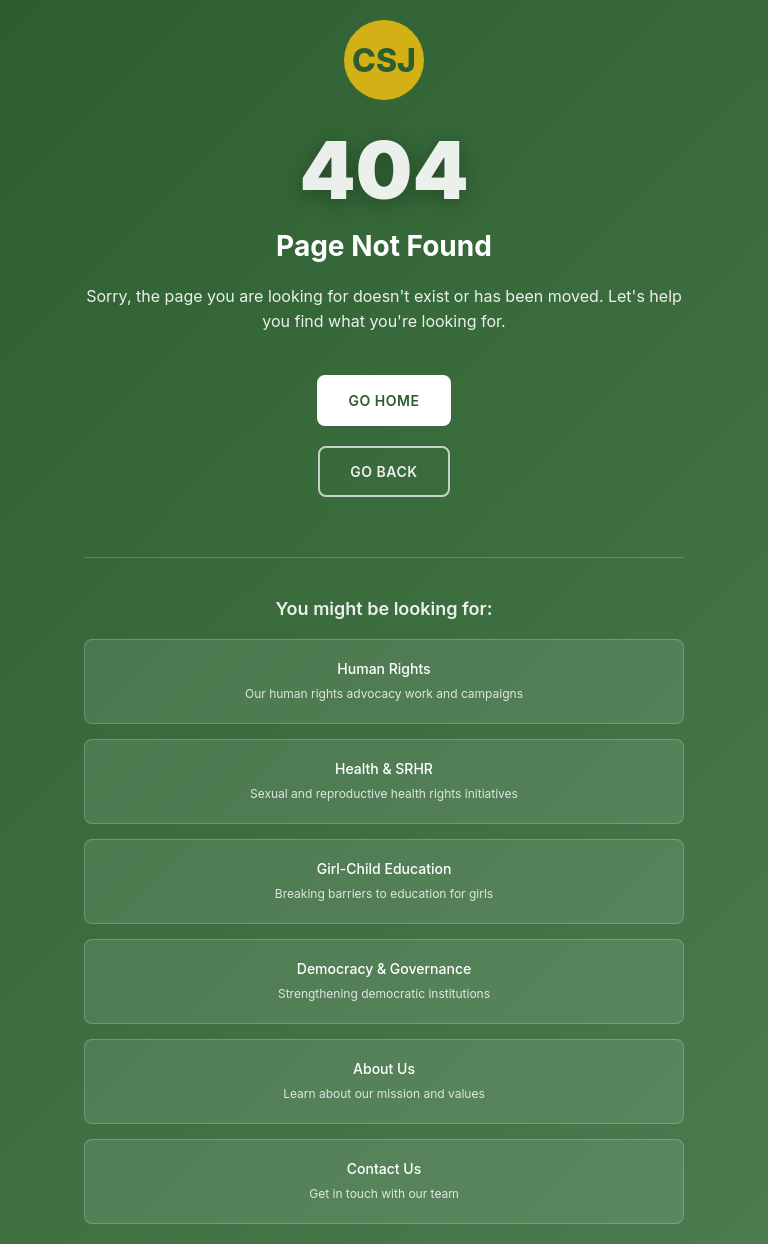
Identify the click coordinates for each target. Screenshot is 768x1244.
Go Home (384, 400)
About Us (384, 1068)
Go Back (383, 471)
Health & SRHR (384, 768)
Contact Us (384, 1168)
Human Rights (383, 668)
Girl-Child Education (384, 868)
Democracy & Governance (384, 968)
